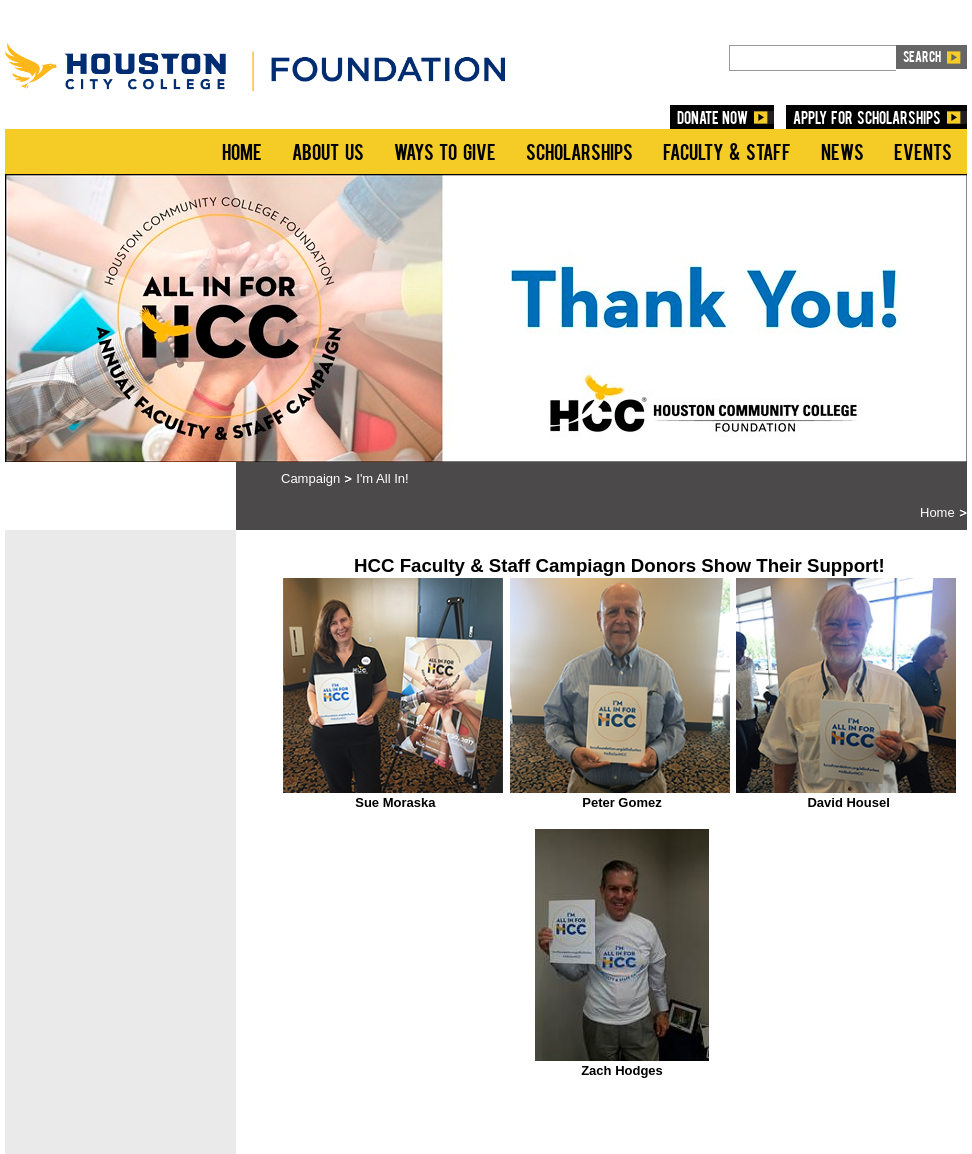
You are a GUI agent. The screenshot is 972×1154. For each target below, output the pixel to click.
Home (242, 151)
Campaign (310, 478)
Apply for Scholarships (867, 117)
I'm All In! (382, 478)
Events (923, 151)
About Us (328, 151)
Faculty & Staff (727, 151)
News (842, 151)
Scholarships (579, 151)
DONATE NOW (713, 117)
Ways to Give (445, 151)
